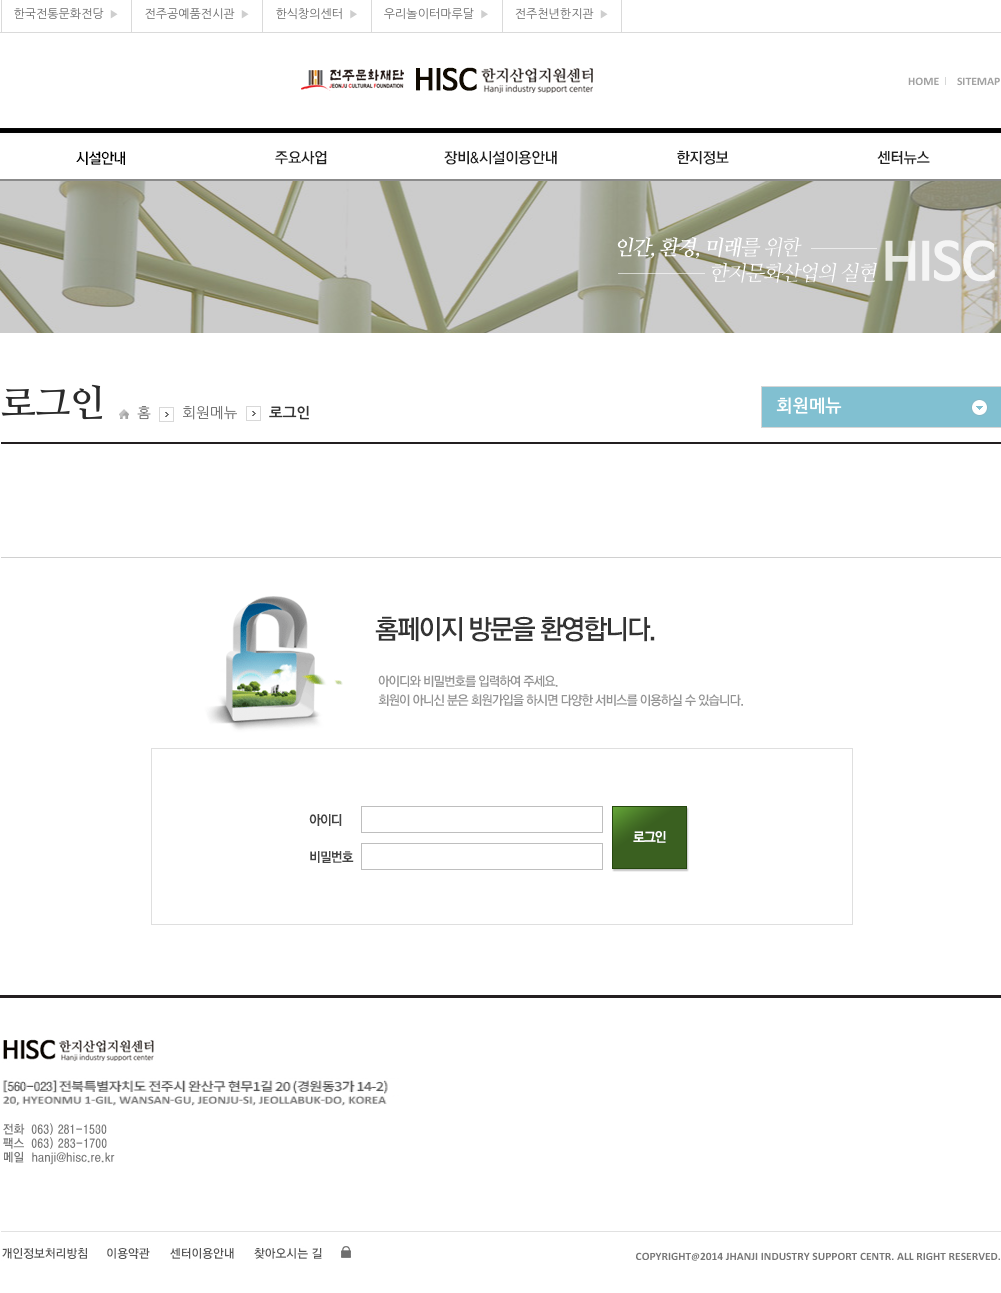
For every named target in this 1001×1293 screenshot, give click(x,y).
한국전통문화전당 (67, 14)
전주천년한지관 (562, 14)
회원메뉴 (209, 412)
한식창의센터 (316, 14)
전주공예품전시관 (197, 14)
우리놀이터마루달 (437, 14)
